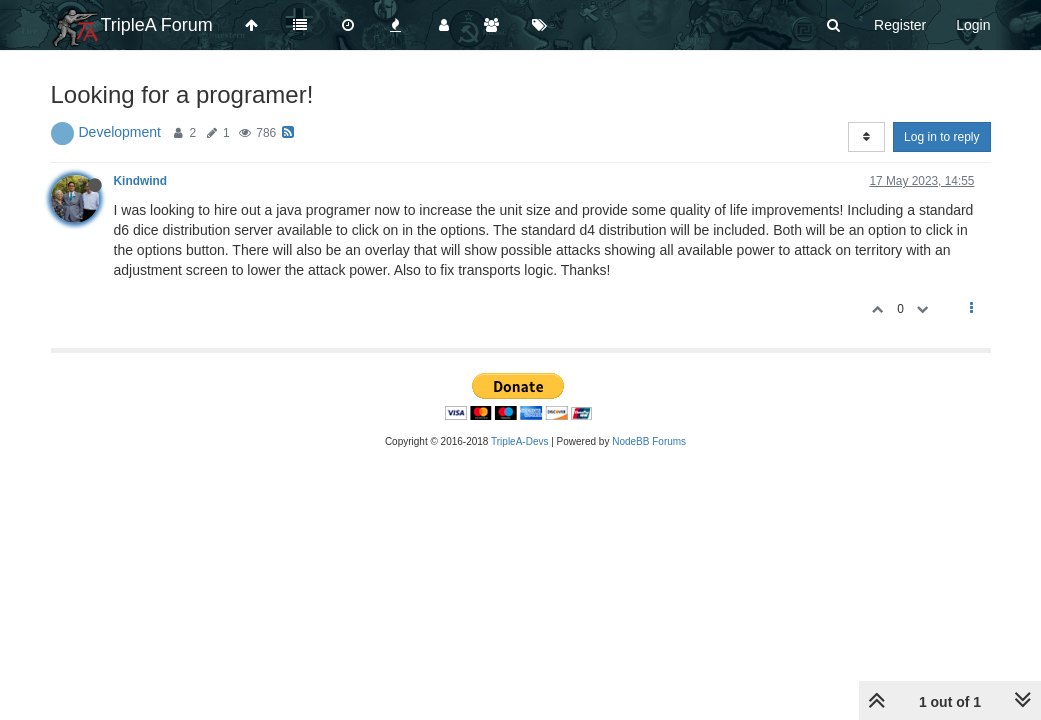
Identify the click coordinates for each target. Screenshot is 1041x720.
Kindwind (141, 181)
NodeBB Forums (649, 441)
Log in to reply (941, 137)
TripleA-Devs (519, 441)
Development (120, 132)
